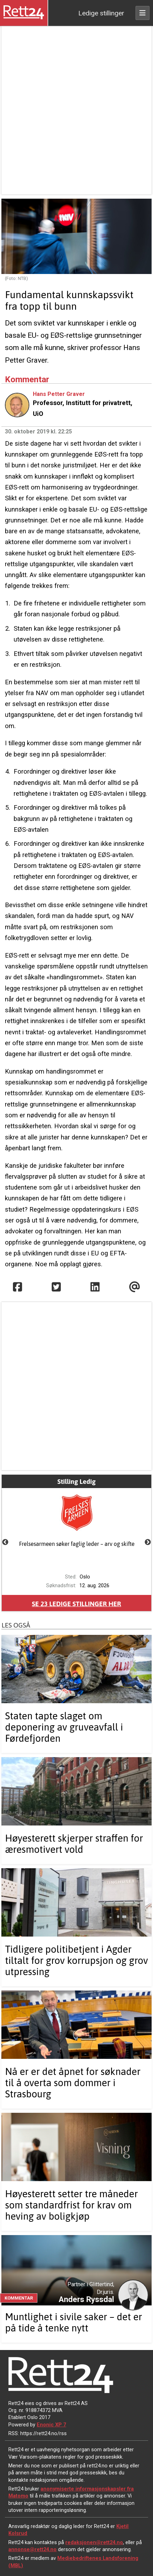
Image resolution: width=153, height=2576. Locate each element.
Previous (5, 1542)
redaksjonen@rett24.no (94, 2542)
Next (147, 1542)
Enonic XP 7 (51, 2424)
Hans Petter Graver (59, 394)
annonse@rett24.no (32, 2549)
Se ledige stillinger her (76, 1604)
